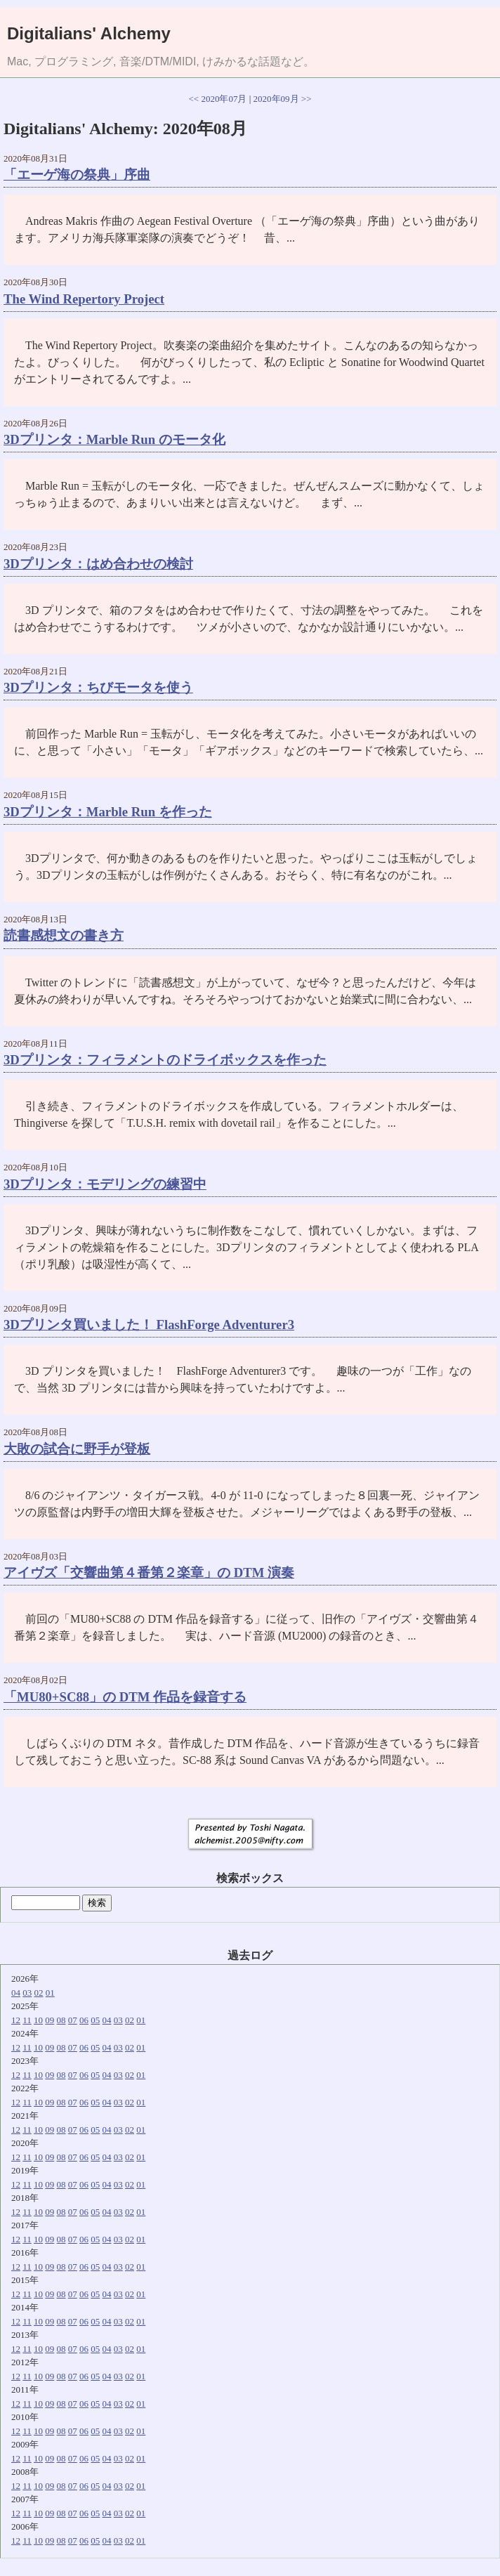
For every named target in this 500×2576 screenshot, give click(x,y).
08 (61, 2020)
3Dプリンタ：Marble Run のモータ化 (114, 439)
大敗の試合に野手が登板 (77, 1448)
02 (39, 1992)
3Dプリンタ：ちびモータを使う (98, 687)
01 (50, 1992)
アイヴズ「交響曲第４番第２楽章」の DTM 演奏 (149, 1572)
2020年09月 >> (283, 98)
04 (15, 1992)
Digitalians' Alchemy (89, 33)
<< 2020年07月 (218, 98)
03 (27, 1992)
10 (38, 2020)
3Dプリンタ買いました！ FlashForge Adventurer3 (149, 1324)
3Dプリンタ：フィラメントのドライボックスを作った (165, 1059)
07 (72, 2020)
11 (27, 2020)
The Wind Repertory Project (84, 299)
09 (49, 2020)
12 (15, 2020)
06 (83, 2020)
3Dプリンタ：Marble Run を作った (108, 811)
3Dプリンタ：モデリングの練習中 (105, 1184)
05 (95, 2020)
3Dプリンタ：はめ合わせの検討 (98, 563)
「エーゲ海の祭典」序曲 (77, 174)
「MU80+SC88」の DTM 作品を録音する (125, 1696)
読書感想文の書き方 (64, 935)
